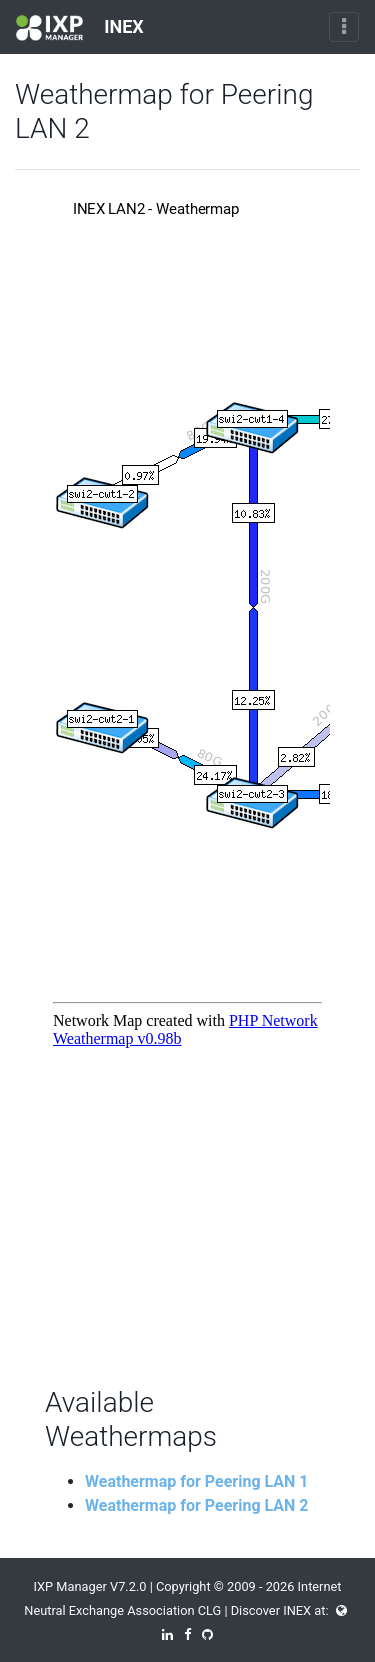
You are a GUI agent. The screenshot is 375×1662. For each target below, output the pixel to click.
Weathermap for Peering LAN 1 (197, 1481)
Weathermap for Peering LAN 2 (197, 1505)
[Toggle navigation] (344, 27)
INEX (80, 28)
